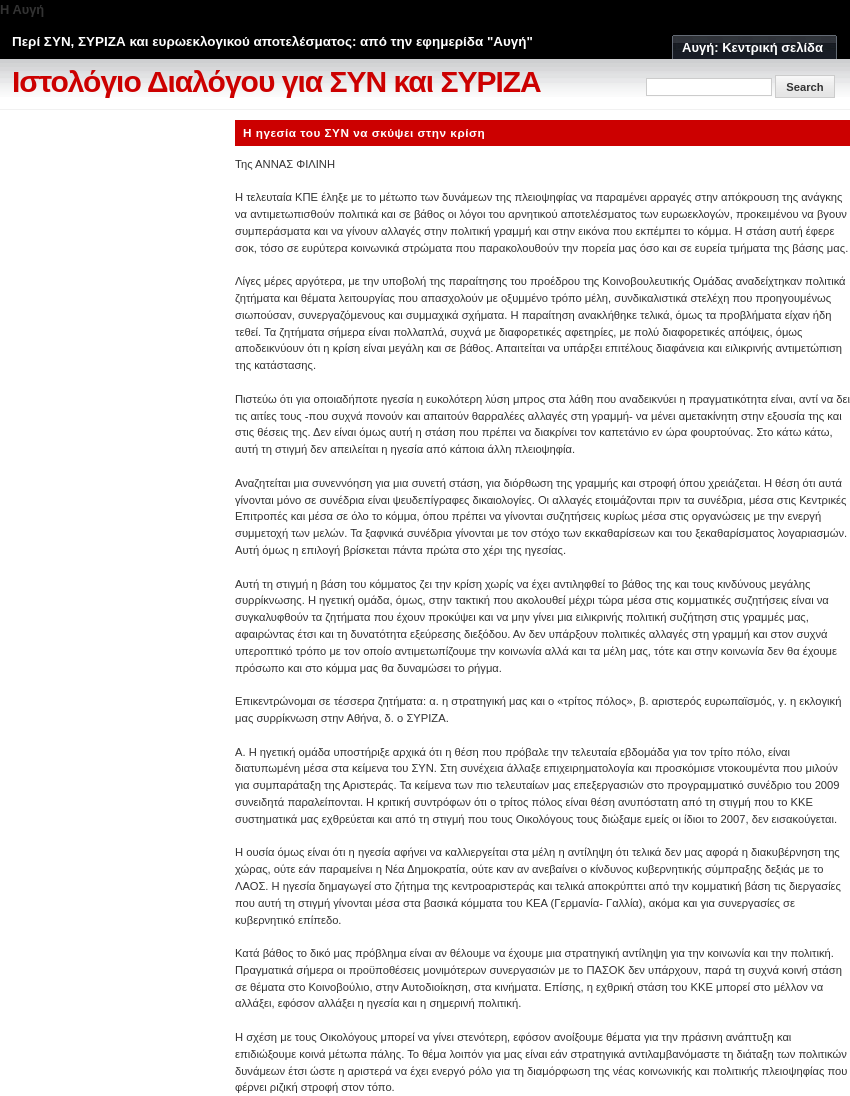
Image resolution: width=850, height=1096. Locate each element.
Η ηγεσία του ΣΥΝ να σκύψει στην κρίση (364, 132)
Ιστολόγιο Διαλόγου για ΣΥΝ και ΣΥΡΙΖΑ (276, 81)
